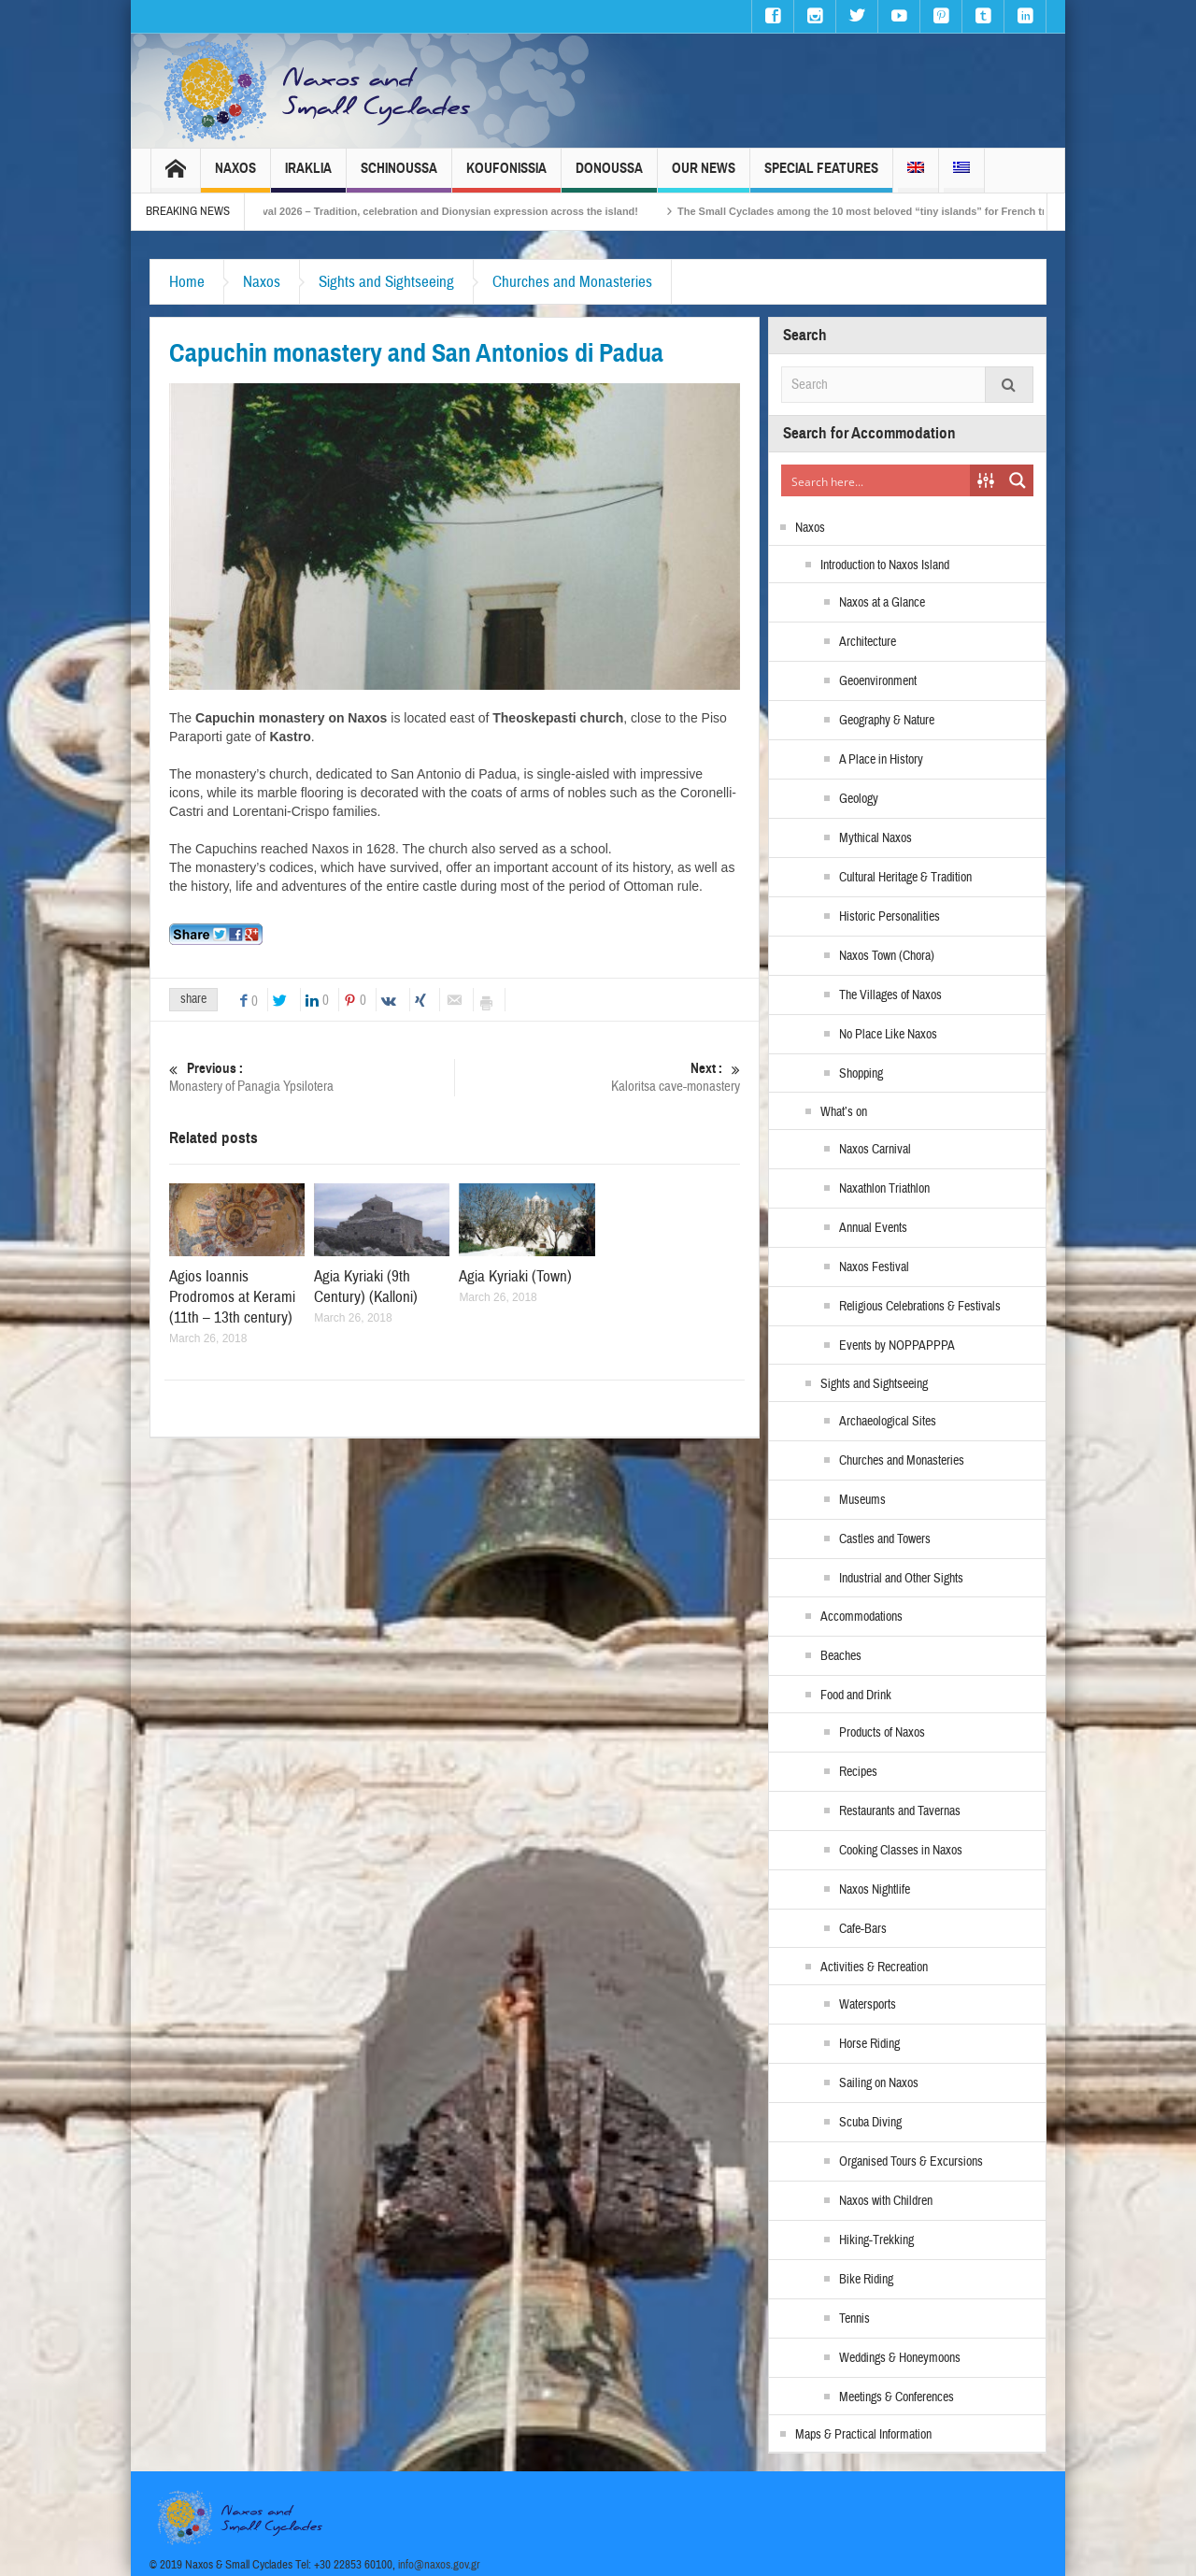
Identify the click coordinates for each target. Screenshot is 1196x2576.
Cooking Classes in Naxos (900, 1850)
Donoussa (609, 176)
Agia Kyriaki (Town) (515, 1276)
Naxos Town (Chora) (886, 956)
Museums (862, 1500)
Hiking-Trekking (876, 2240)
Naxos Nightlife (874, 1890)
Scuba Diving (870, 2122)
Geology (858, 799)
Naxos (235, 176)
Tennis (854, 2319)
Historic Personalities (889, 917)
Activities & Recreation (874, 1967)
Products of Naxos (882, 1732)
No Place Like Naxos (888, 1034)
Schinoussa (399, 176)
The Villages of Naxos (890, 995)
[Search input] (876, 480)
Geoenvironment (878, 681)
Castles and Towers (885, 1539)
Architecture (867, 642)
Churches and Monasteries (572, 282)
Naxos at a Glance (882, 602)
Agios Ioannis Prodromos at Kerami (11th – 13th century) (232, 1297)
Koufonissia (506, 176)
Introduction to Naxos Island (884, 565)
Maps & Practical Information (863, 2434)
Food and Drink (855, 1695)
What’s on (843, 1112)
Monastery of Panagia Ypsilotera (311, 1077)
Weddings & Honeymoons (900, 2358)
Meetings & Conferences (896, 2397)
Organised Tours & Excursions (911, 2162)
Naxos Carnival (875, 1149)
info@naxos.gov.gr (439, 2564)
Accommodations (861, 1617)
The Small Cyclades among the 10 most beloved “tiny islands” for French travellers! (911, 211)
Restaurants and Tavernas (900, 1811)
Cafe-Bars (863, 1929)
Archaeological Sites (887, 1421)
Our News (703, 176)
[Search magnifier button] (1017, 480)
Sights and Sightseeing (386, 282)
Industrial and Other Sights (901, 1578)
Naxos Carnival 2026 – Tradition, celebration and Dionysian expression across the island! (448, 211)
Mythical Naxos (875, 838)
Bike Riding (866, 2279)
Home (187, 282)
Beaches (840, 1656)
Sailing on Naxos (878, 2083)
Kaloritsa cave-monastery (597, 1077)
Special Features (821, 176)
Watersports (867, 2004)
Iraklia (308, 176)
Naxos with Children (886, 2201)
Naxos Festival (874, 1267)
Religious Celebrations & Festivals (920, 1306)
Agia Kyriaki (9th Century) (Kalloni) (366, 1287)
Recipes (858, 1772)
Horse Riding (869, 2044)
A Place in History (881, 759)
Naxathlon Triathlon (884, 1189)
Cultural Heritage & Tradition (905, 877)
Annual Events (873, 1228)
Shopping (861, 1074)
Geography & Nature (886, 720)
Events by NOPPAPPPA (897, 1346)
